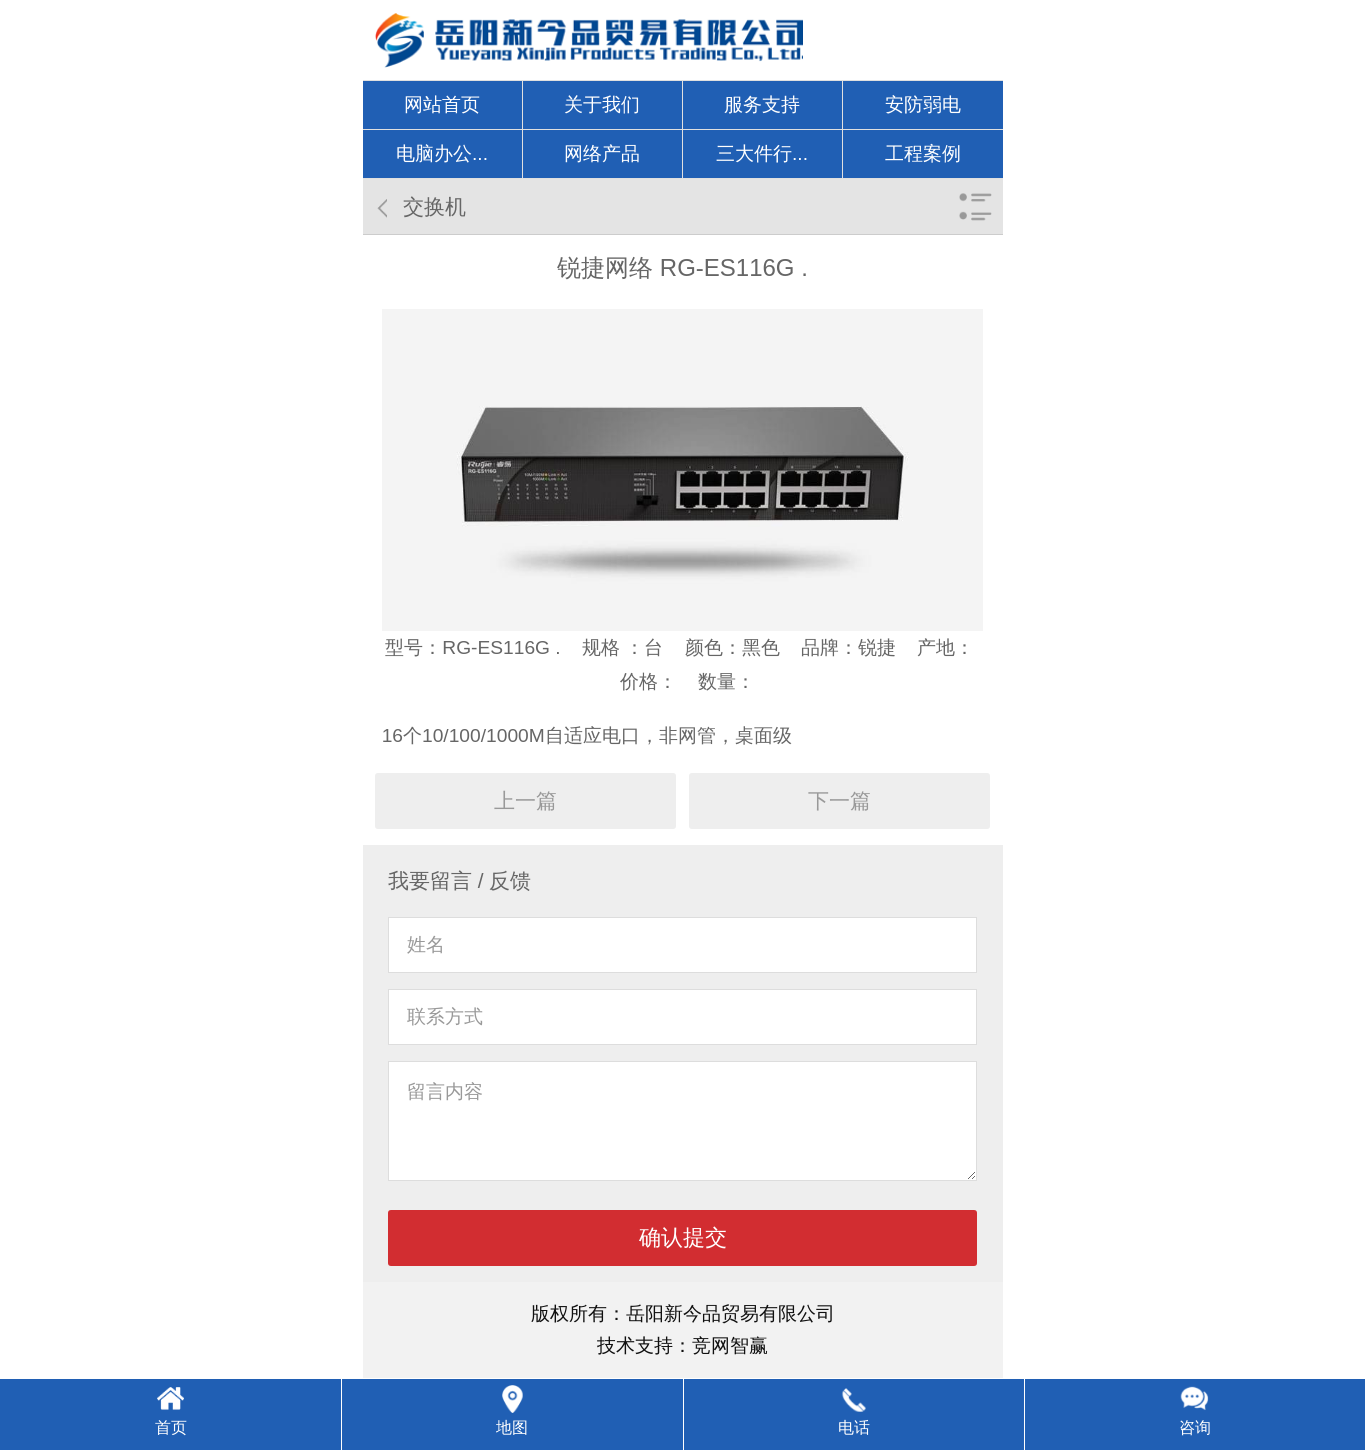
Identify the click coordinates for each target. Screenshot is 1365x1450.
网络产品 (602, 153)
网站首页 (442, 104)
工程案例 (923, 153)
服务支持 (762, 104)
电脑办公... (442, 153)
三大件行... (762, 153)
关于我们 (602, 104)
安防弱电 (923, 104)
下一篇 (839, 800)
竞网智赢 (730, 1345)
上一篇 (525, 800)
